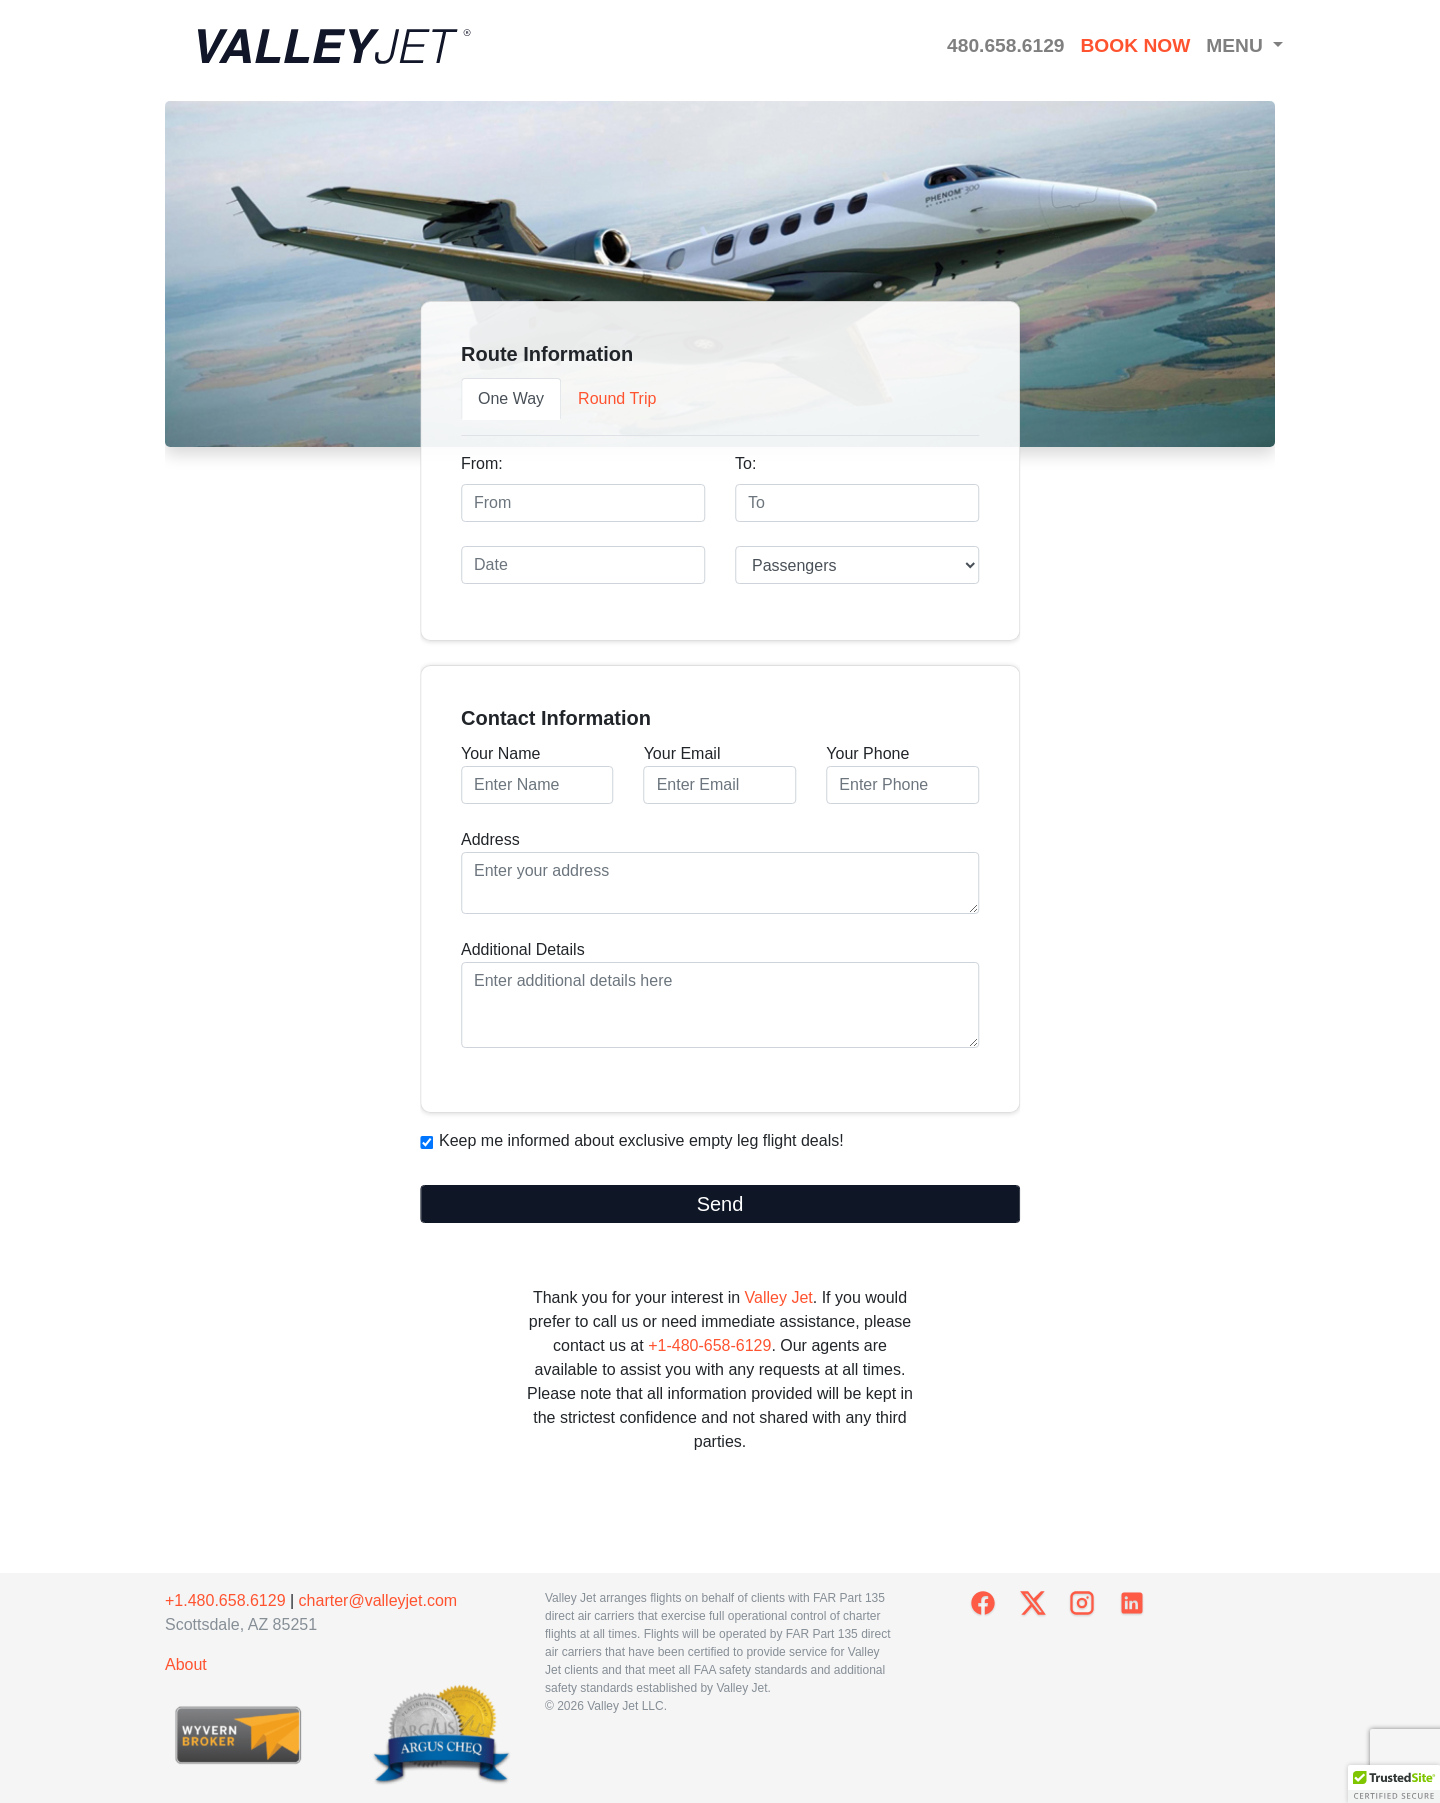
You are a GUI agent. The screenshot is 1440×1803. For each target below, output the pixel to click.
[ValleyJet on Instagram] (1082, 1603)
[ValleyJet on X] (1033, 1603)
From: (482, 463)
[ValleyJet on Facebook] (983, 1603)
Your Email (720, 774)
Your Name (537, 774)
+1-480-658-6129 (709, 1345)
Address (720, 872)
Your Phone (902, 774)
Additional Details (720, 994)
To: (745, 463)
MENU (1237, 45)
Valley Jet (779, 1297)
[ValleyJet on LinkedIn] (1132, 1603)
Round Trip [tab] (617, 398)
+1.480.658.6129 (225, 1600)
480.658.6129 (1005, 45)
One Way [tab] (511, 398)
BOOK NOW (1135, 45)
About (186, 1664)
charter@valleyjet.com (378, 1600)
